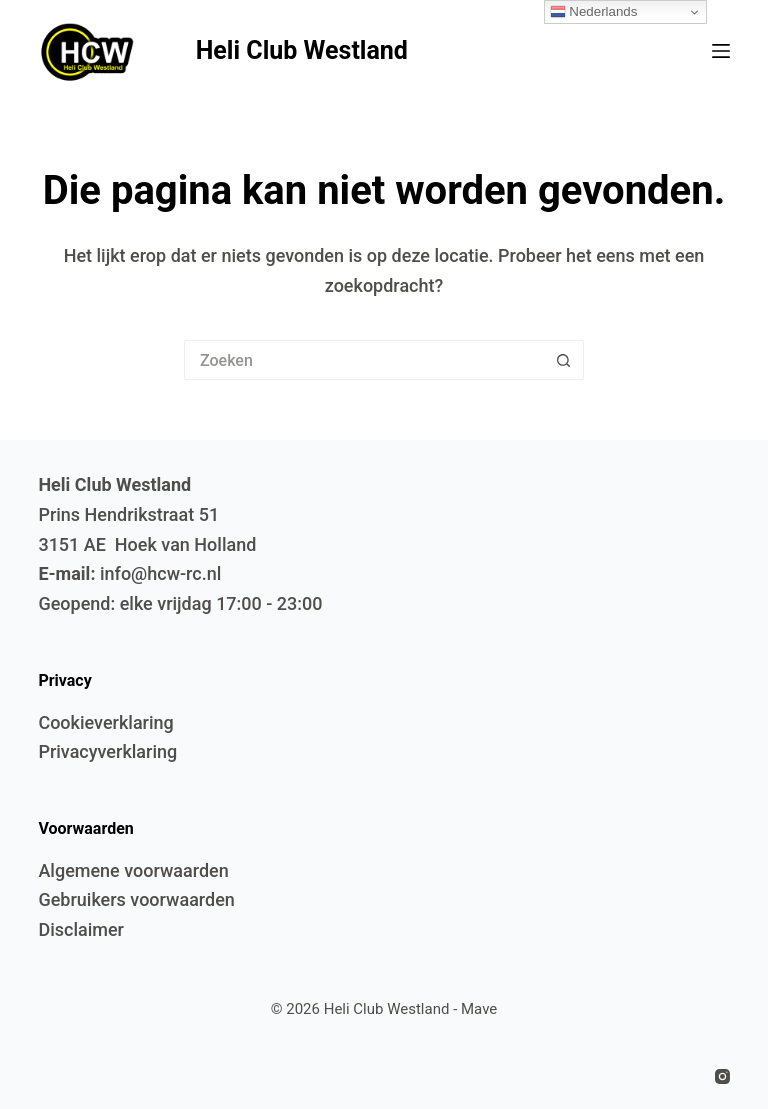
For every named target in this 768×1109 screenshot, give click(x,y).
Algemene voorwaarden (133, 870)
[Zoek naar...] (364, 360)
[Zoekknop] (564, 360)
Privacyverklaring (107, 751)
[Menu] (721, 51)
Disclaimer (81, 929)
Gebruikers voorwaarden (136, 899)
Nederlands (594, 12)
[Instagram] (722, 1076)
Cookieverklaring (105, 722)
